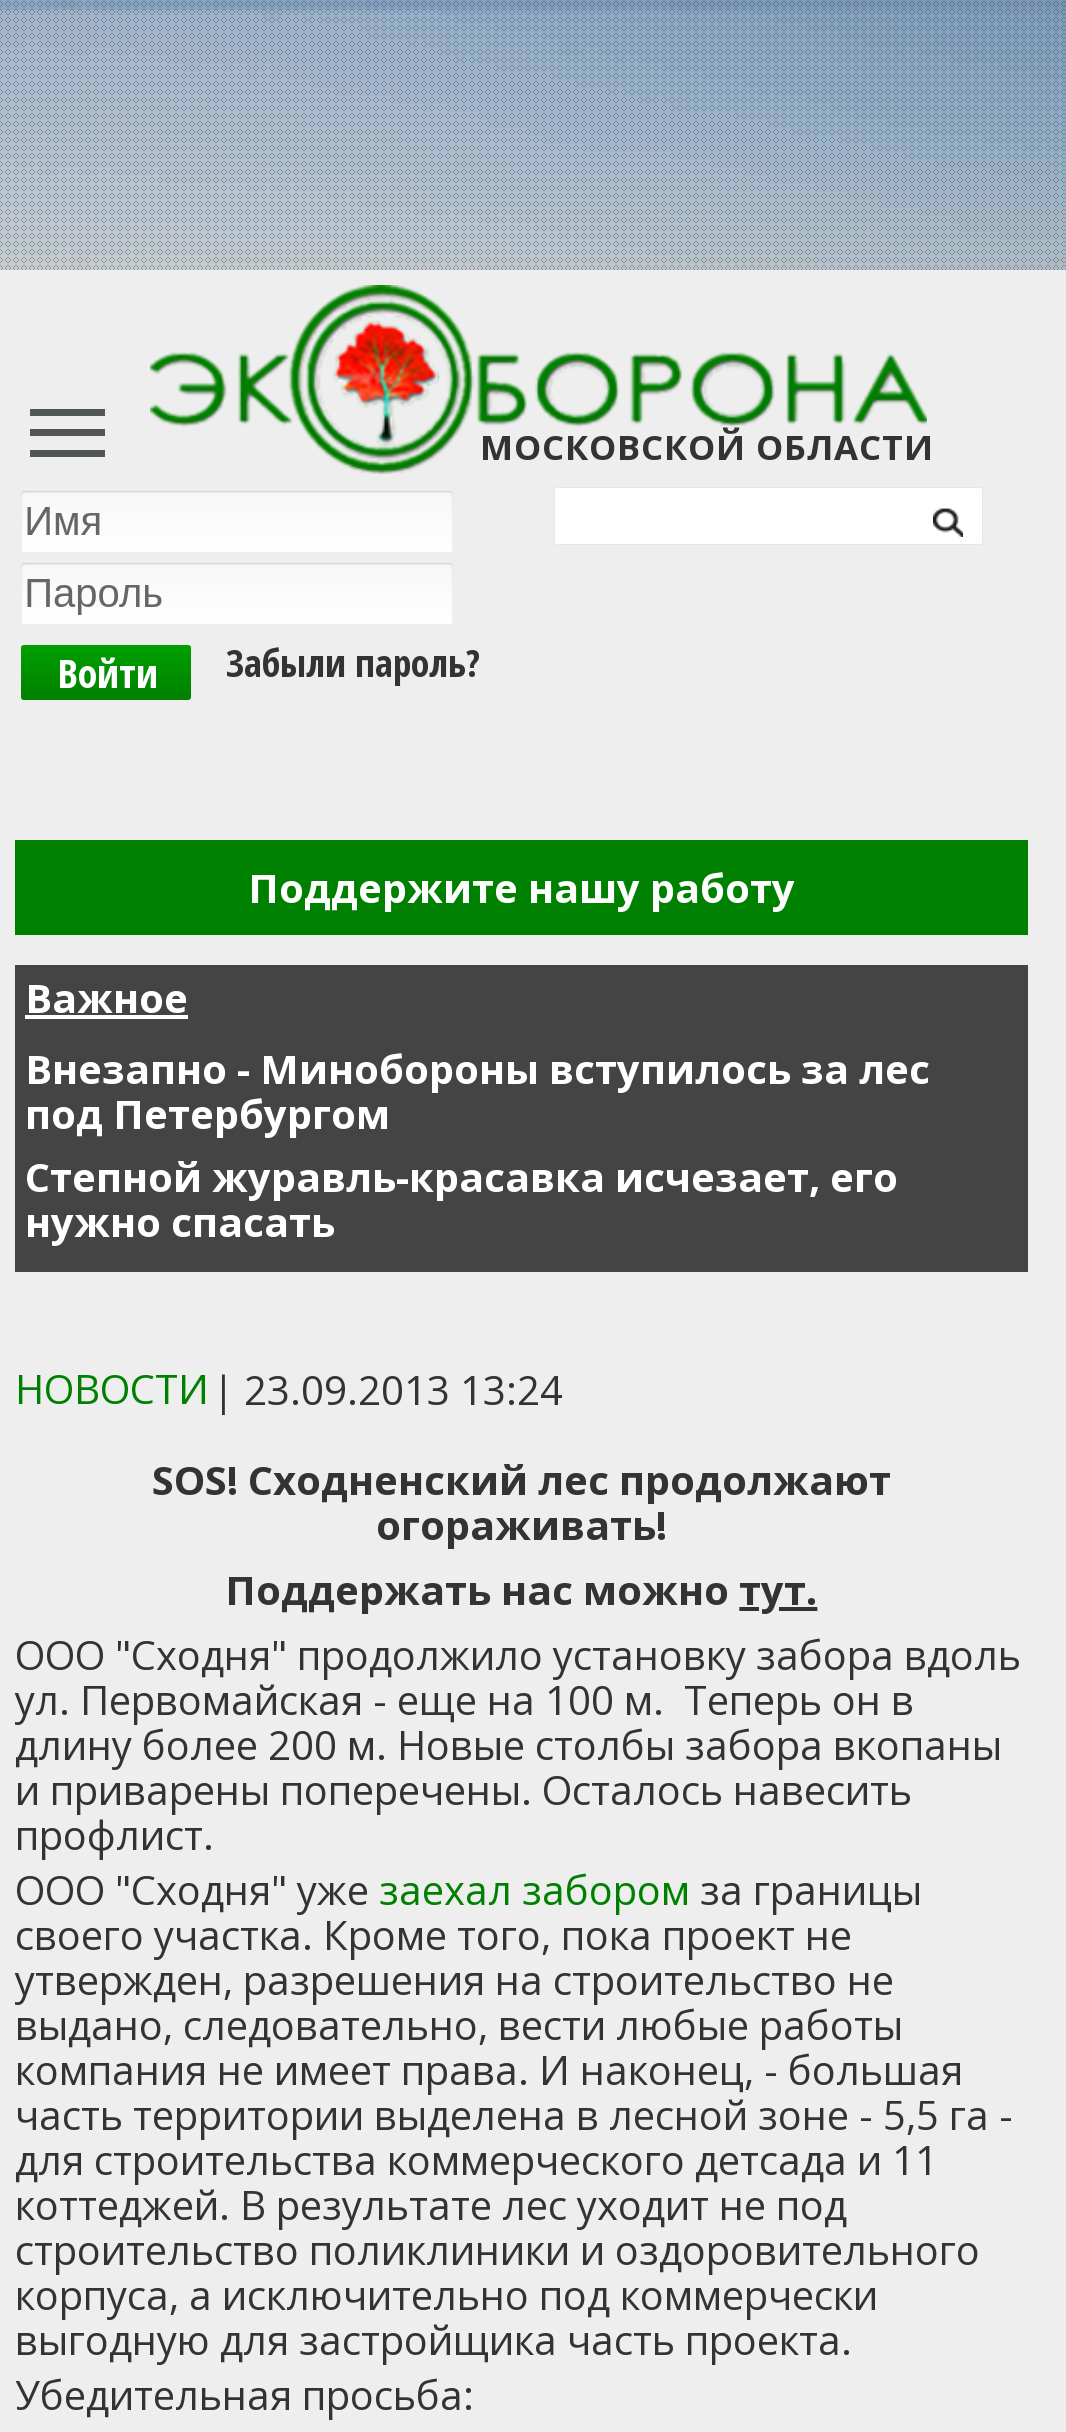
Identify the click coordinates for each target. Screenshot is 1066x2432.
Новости (112, 1388)
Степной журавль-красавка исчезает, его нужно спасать (461, 1199)
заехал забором (534, 1889)
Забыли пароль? (353, 662)
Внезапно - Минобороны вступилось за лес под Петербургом (477, 1091)
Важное (106, 997)
